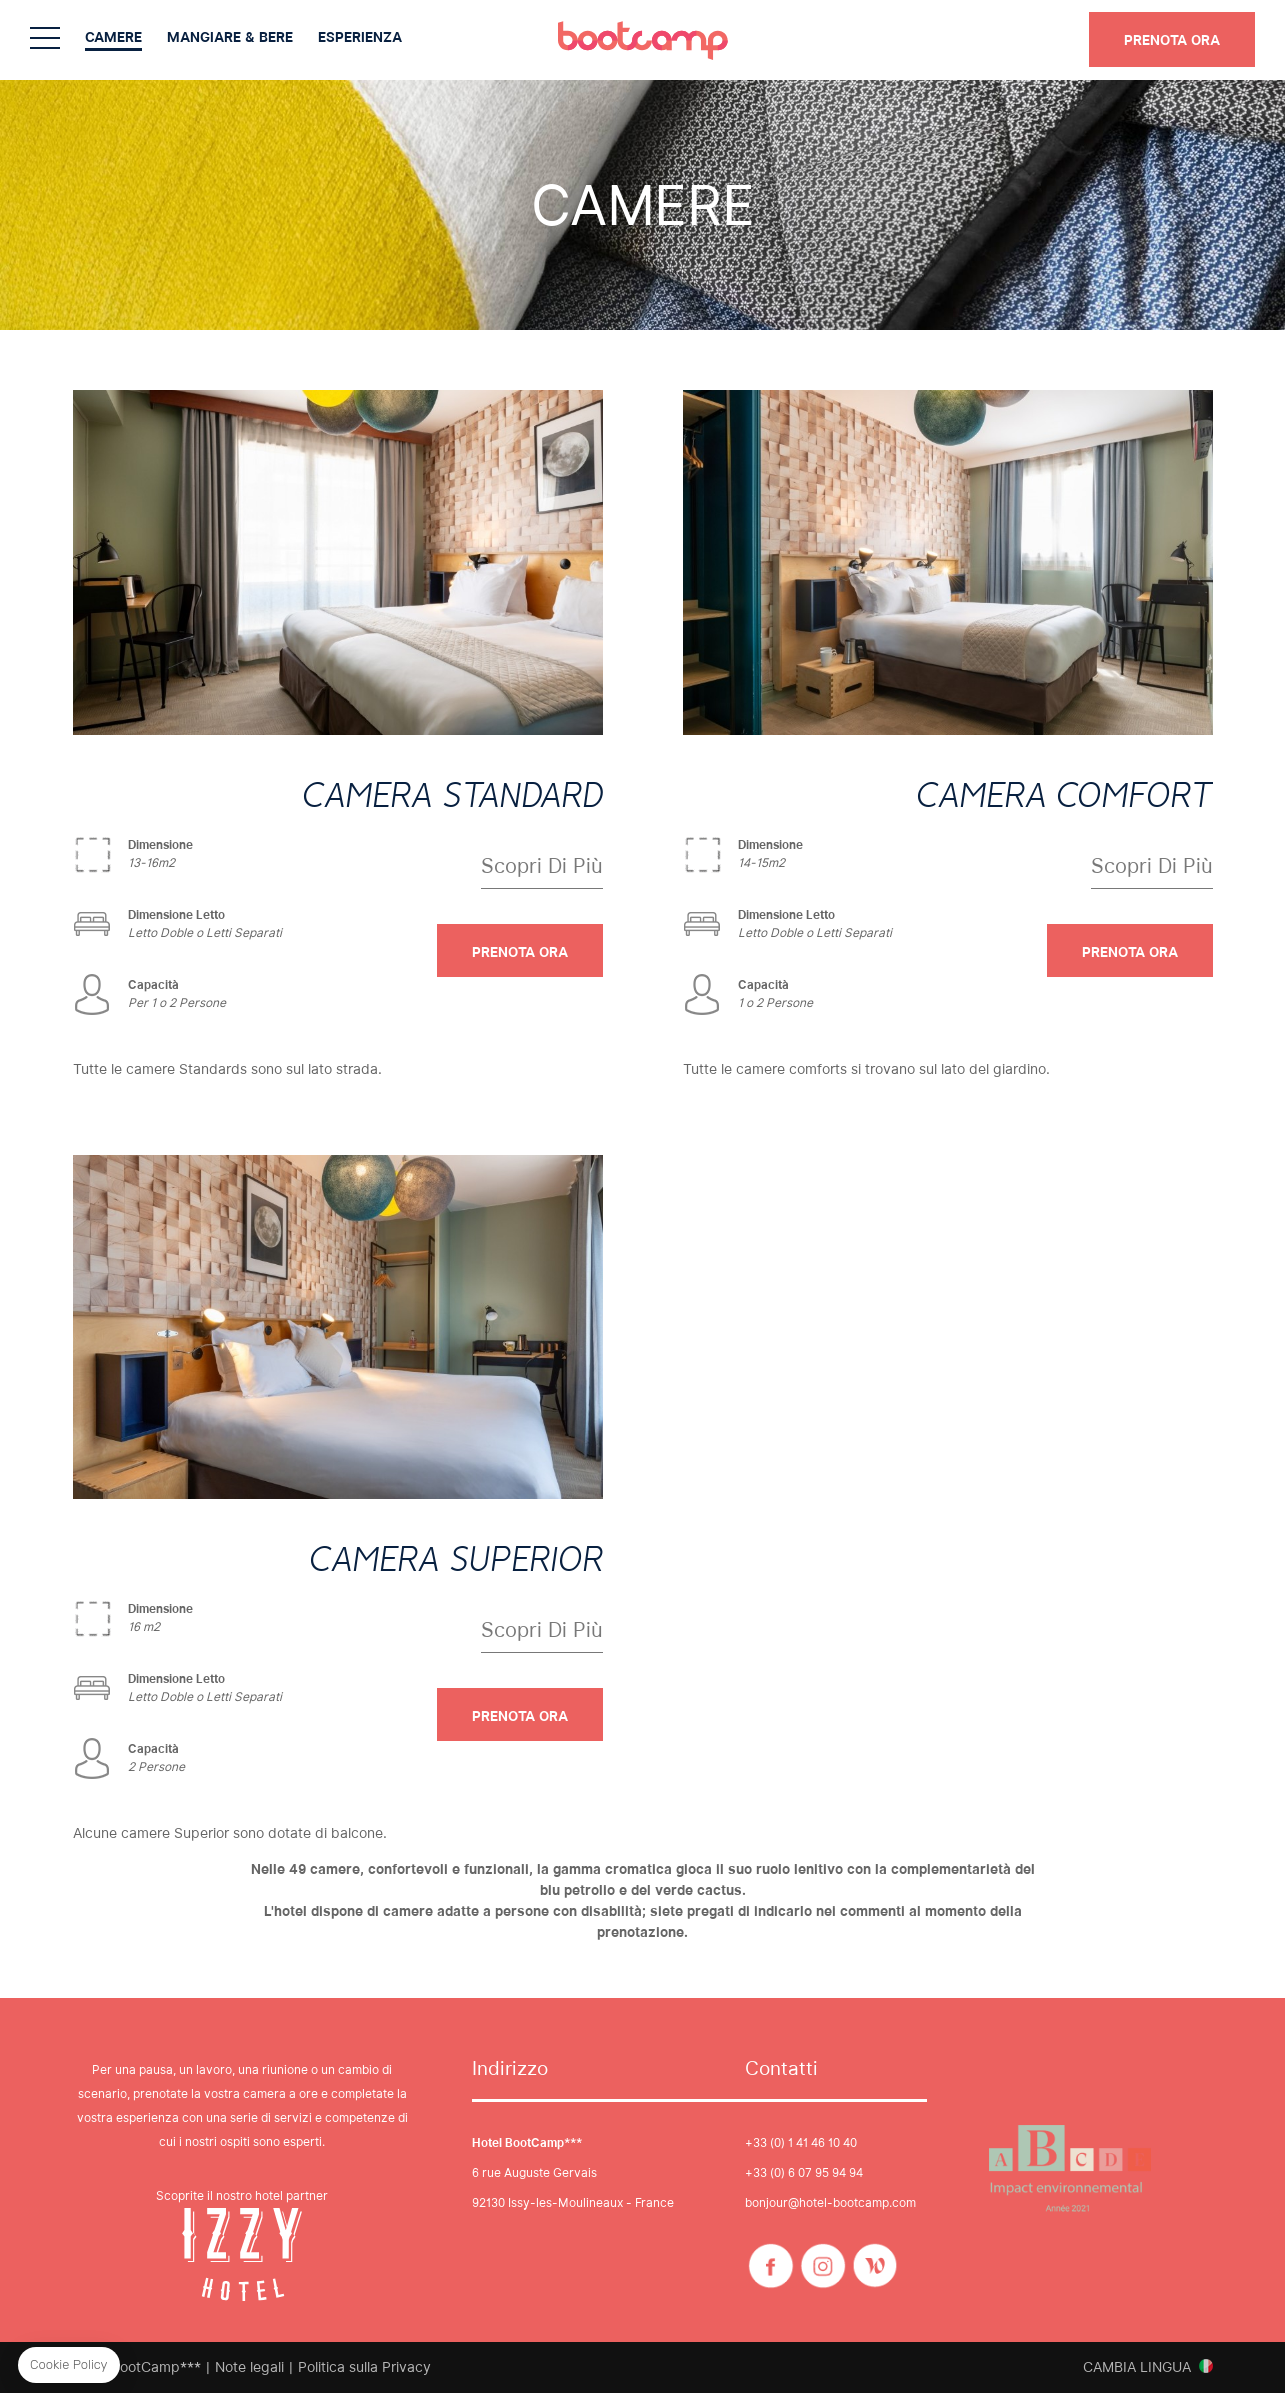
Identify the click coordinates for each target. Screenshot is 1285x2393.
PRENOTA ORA (1172, 40)
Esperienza (360, 37)
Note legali (249, 2367)
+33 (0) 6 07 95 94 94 (804, 2172)
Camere (113, 37)
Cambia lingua (1137, 2367)
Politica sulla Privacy (364, 2367)
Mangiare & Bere (230, 37)
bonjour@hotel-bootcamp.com (830, 2202)
